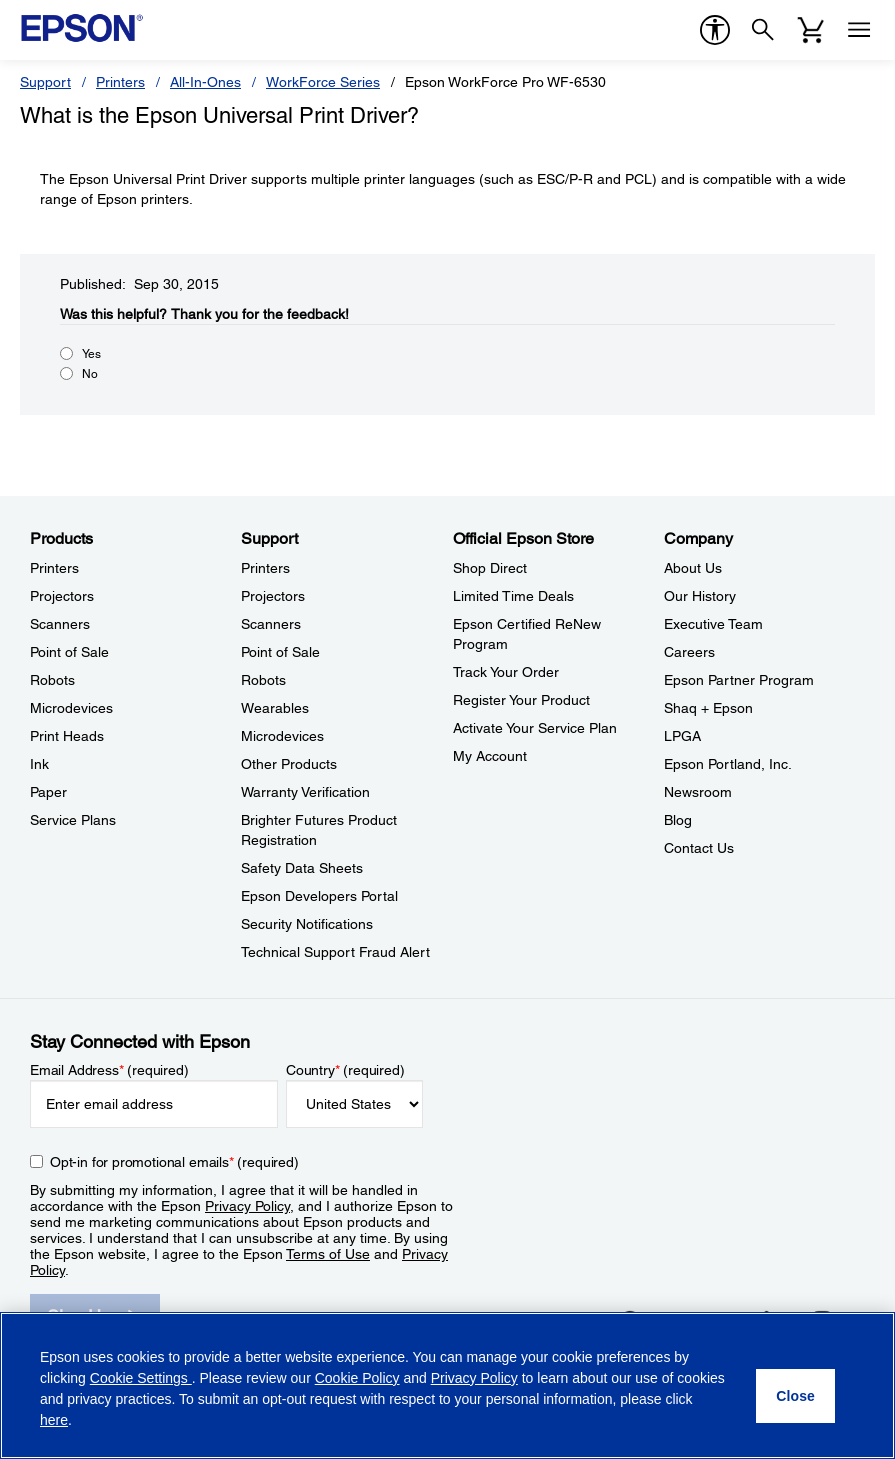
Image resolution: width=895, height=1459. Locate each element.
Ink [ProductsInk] (39, 764)
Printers (120, 82)
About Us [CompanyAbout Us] (693, 568)
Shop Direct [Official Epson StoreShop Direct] (490, 568)
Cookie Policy (357, 1378)
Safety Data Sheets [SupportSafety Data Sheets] (302, 868)
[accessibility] (715, 30)
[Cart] (811, 30)
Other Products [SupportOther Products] (289, 764)
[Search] (763, 30)
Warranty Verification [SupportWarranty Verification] (305, 792)
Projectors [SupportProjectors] (273, 596)
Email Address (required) (109, 1070)
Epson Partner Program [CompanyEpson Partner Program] (739, 680)
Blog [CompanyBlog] (678, 820)
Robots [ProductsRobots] (52, 680)
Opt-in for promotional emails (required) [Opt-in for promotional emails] (174, 1162)
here (54, 1420)
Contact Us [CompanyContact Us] (699, 848)
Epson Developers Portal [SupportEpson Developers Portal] (319, 896)
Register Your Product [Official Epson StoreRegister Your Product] (521, 700)
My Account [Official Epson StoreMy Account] (490, 756)
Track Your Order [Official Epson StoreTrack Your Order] (506, 672)
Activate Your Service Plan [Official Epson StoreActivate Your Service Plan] (535, 728)
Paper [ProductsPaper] (48, 792)
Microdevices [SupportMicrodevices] (282, 736)
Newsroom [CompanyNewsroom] (698, 792)
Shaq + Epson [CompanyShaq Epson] (708, 708)
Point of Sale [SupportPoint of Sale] (280, 652)
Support (45, 82)
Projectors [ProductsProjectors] (62, 596)
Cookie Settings (141, 1378)
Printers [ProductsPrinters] (54, 568)
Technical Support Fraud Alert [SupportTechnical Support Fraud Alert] (335, 952)
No (90, 374)
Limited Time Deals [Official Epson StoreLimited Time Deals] (513, 596)
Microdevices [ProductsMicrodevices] (71, 708)
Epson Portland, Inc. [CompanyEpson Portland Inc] (728, 764)
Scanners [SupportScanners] (271, 624)
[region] (447, 1385)
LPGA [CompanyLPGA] (682, 736)
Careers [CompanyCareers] (689, 652)
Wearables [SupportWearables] (275, 708)
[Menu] (859, 30)
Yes (91, 354)
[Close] (795, 1396)
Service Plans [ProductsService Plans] (73, 820)
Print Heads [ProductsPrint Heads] (67, 736)
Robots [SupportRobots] (263, 680)
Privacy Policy (247, 1206)
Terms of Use (328, 1254)
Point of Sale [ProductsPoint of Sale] (69, 652)
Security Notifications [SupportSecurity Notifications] (307, 924)
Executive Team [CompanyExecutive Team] (713, 624)
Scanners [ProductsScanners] (60, 624)
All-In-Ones (205, 82)
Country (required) (345, 1070)
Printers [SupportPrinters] (265, 568)
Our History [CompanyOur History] (700, 596)
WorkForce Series (323, 82)
